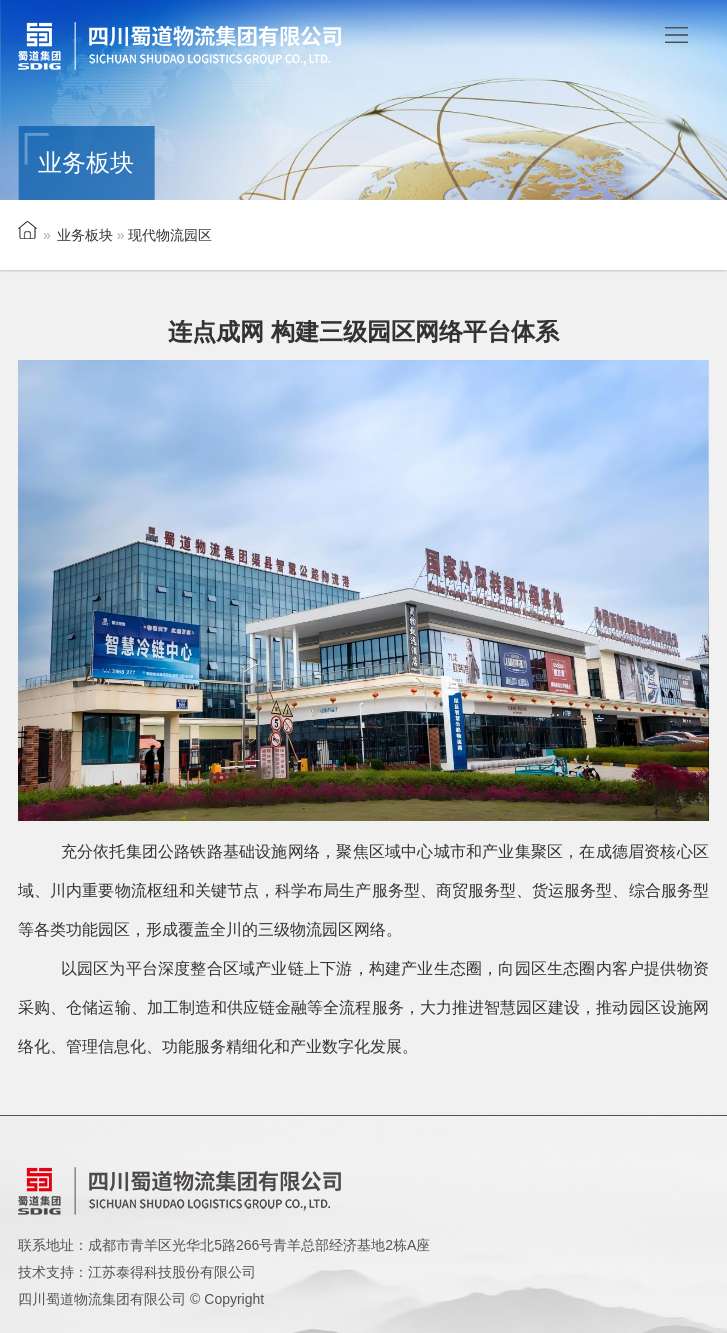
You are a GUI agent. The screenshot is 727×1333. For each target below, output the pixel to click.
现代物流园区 (170, 235)
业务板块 (85, 235)
